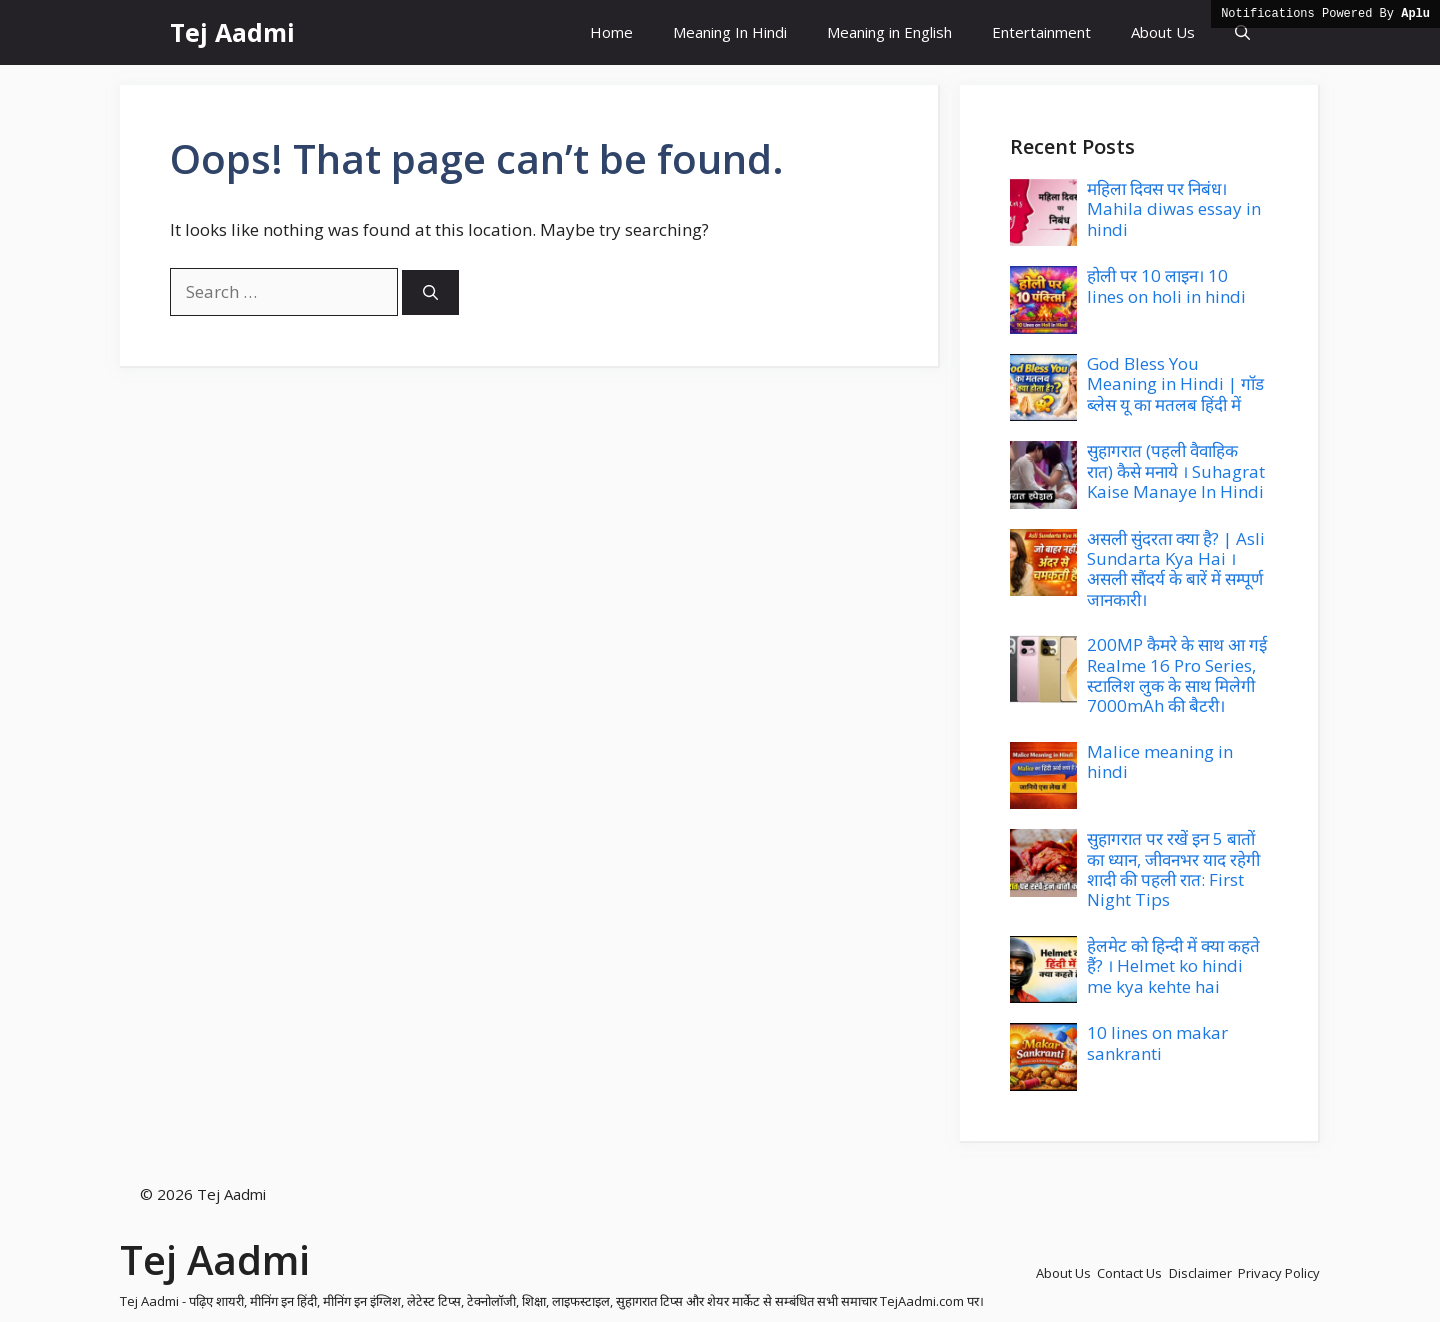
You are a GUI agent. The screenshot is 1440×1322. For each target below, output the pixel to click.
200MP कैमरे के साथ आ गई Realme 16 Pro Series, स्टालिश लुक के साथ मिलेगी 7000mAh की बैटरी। (1177, 675)
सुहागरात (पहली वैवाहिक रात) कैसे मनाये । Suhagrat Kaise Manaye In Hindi (1176, 471)
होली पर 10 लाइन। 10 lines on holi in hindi (1166, 285)
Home (611, 32)
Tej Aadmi (232, 32)
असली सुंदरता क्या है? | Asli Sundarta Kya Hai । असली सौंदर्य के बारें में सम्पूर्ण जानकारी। (1176, 569)
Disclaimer (1200, 1273)
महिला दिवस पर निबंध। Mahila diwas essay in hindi (1174, 209)
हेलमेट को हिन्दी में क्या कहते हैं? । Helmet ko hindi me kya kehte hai (1173, 966)
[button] (1242, 32)
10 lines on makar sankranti (1157, 1042)
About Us (1163, 32)
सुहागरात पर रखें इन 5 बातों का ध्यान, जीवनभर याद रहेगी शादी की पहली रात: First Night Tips (1173, 869)
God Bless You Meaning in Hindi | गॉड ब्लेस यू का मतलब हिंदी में (1175, 384)
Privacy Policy (1279, 1273)
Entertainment (1041, 32)
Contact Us (1129, 1273)
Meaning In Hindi (730, 32)
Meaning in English (889, 32)
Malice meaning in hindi (1160, 761)
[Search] (430, 292)
